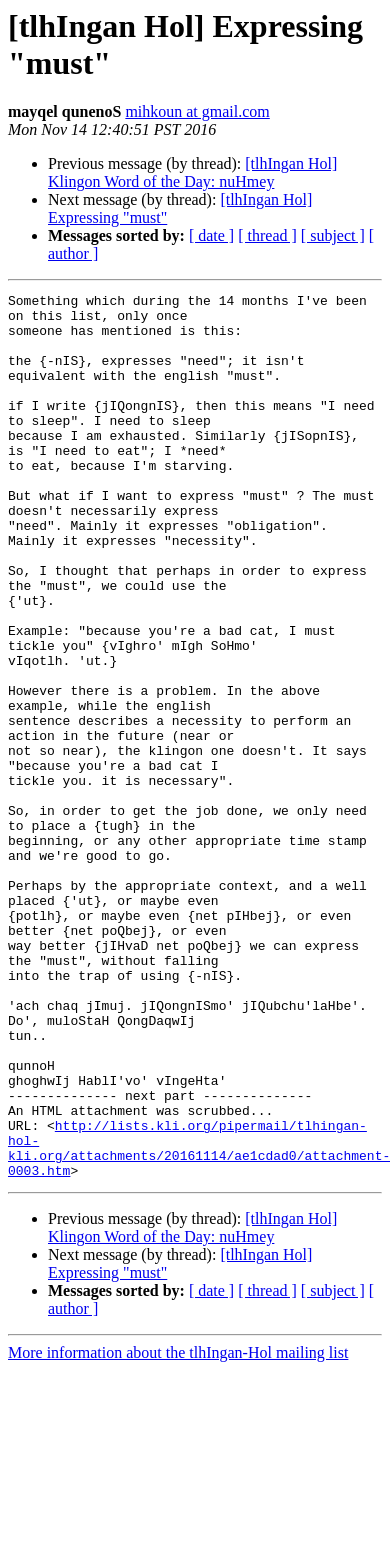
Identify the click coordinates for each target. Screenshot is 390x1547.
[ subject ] (333, 235)
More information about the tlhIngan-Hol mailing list (178, 1529)
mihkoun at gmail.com (197, 111)
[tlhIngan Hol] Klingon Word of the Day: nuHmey (192, 172)
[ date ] (211, 235)
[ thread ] (267, 235)
